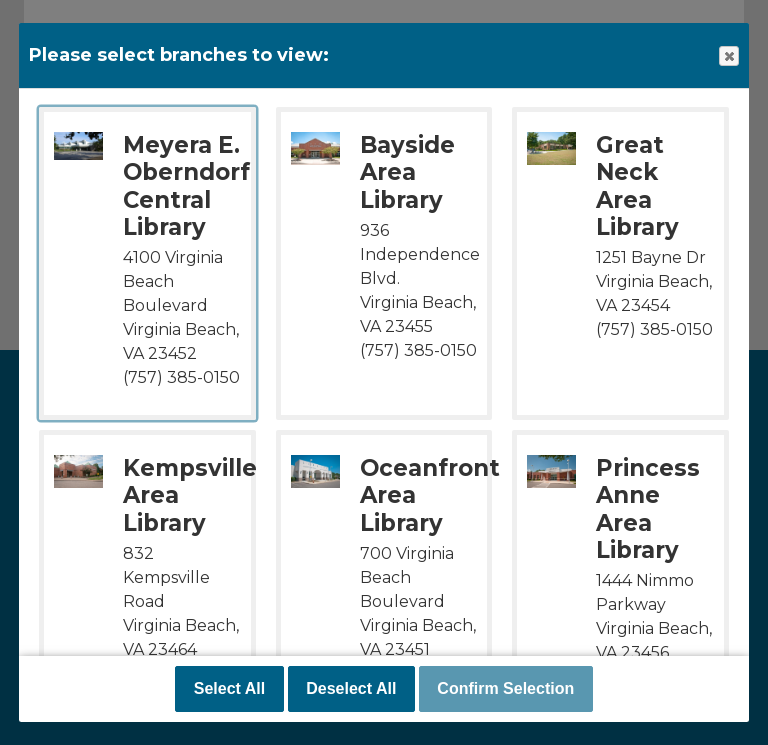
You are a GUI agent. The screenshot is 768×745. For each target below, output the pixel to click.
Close (728, 56)
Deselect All (351, 688)
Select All (229, 688)
